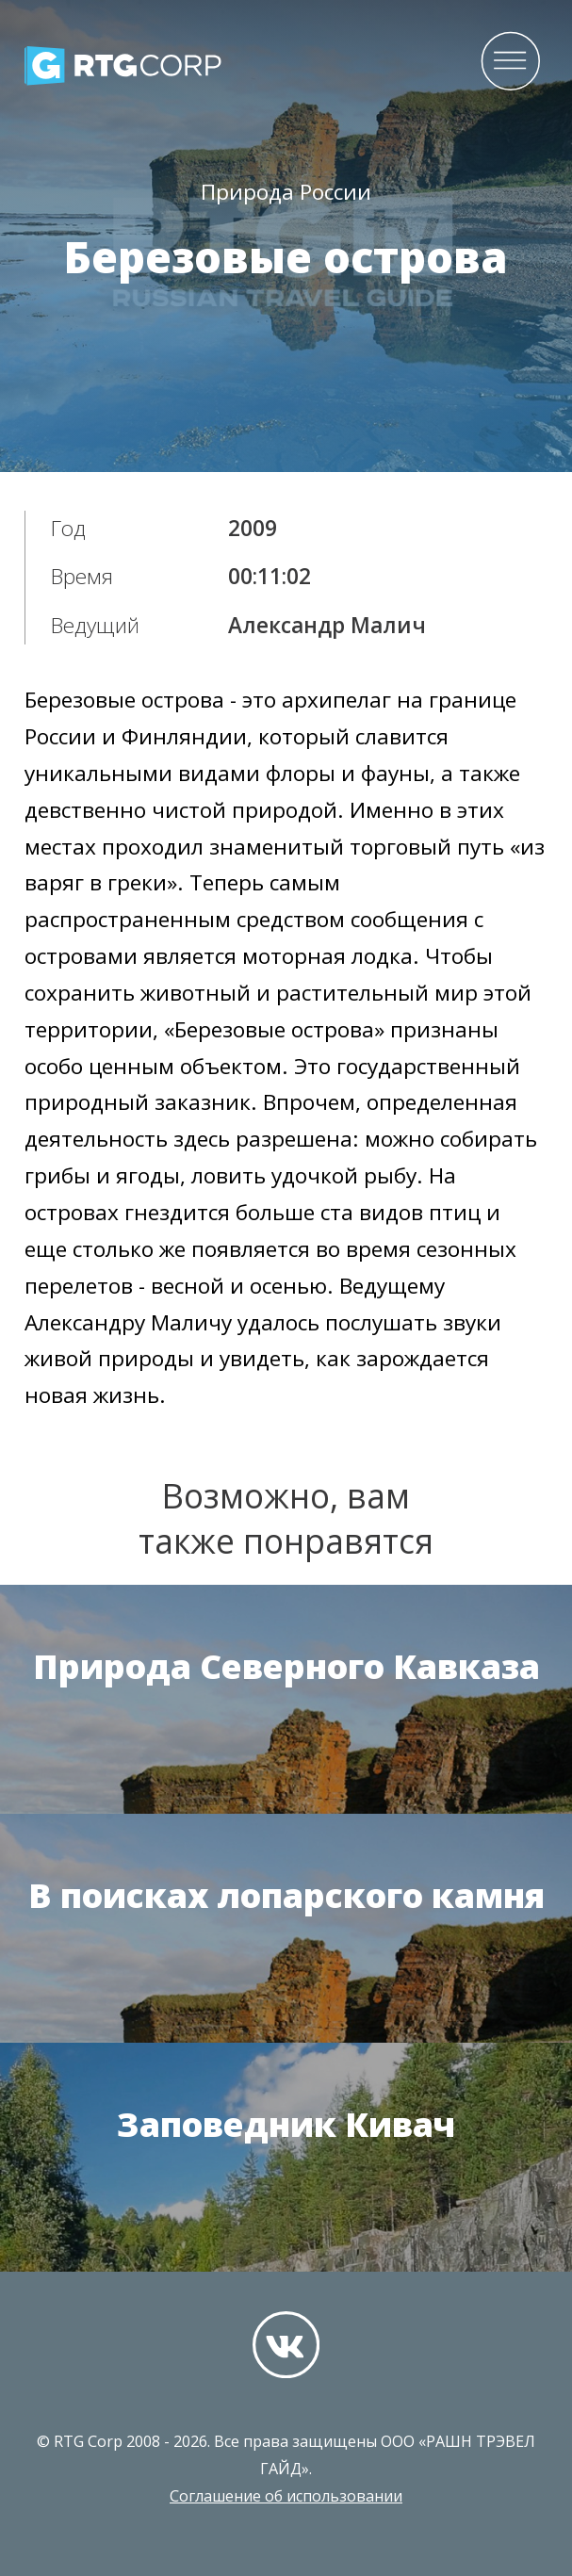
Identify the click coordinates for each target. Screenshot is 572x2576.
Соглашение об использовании (286, 2496)
